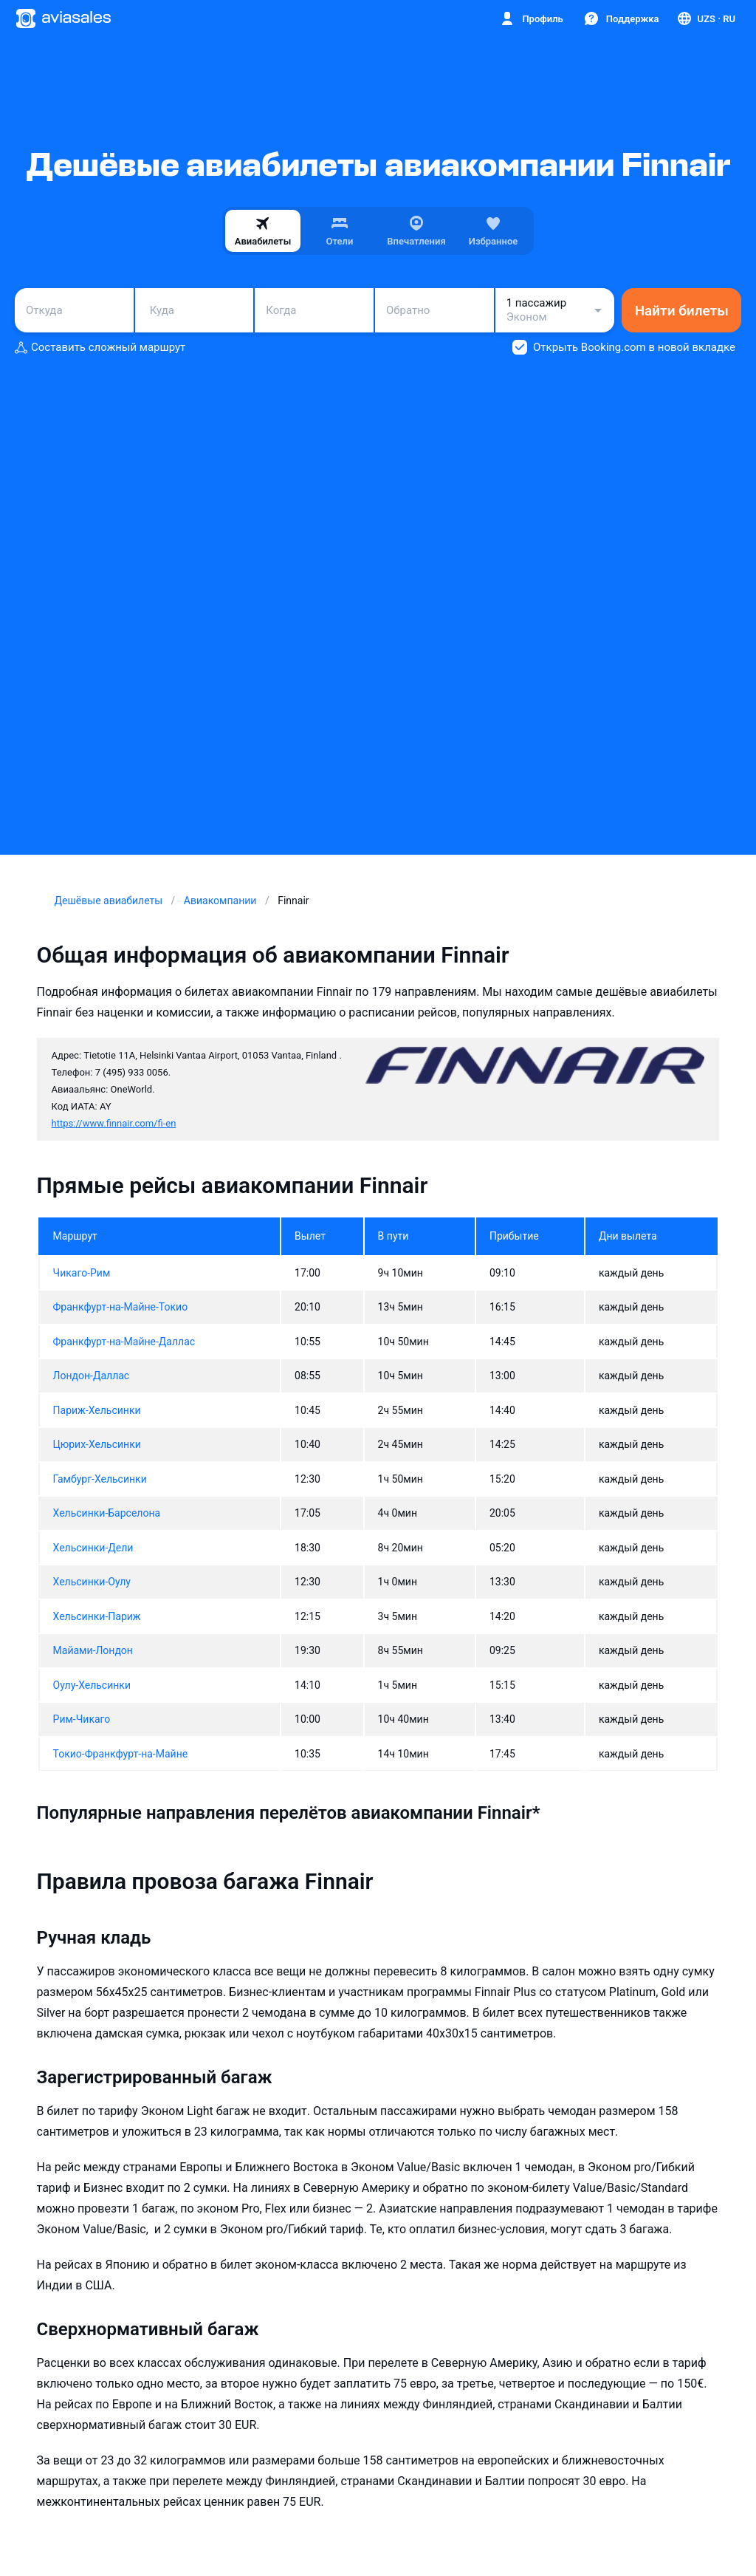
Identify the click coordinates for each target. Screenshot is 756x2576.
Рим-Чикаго (82, 1719)
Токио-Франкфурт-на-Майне (120, 1754)
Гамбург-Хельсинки (100, 1479)
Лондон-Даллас (91, 1375)
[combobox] (74, 310)
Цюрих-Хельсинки (97, 1444)
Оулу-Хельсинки (92, 1685)
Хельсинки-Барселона (107, 1513)
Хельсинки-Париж (97, 1616)
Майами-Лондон (93, 1650)
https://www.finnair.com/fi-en (114, 1123)
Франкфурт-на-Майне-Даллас (124, 1341)
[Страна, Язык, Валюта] (705, 18)
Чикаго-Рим (82, 1273)
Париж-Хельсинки (97, 1410)
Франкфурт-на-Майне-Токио (120, 1307)
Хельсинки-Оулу (92, 1582)
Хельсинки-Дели (93, 1548)
